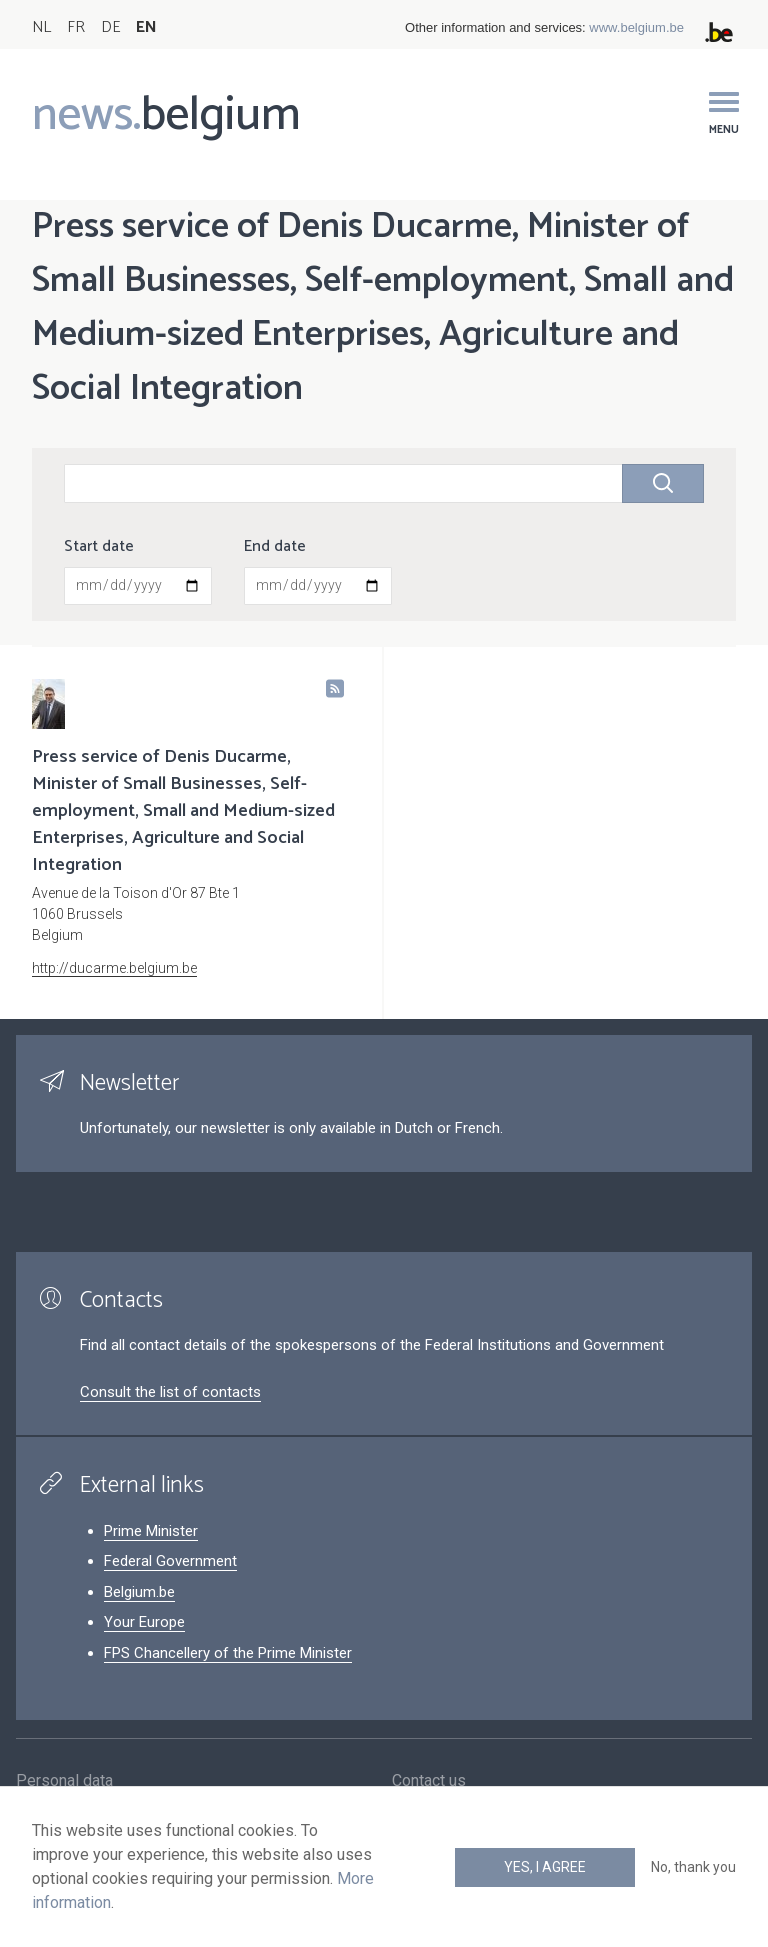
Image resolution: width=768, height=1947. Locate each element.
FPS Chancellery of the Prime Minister (228, 1653)
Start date (99, 547)
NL (41, 27)
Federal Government (170, 1561)
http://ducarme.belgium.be (114, 968)
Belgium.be (139, 1592)
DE (110, 27)
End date (275, 547)
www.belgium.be (636, 27)
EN (146, 27)
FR (76, 27)
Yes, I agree (545, 1867)
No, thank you (693, 1867)
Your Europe (144, 1622)
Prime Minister (151, 1531)
